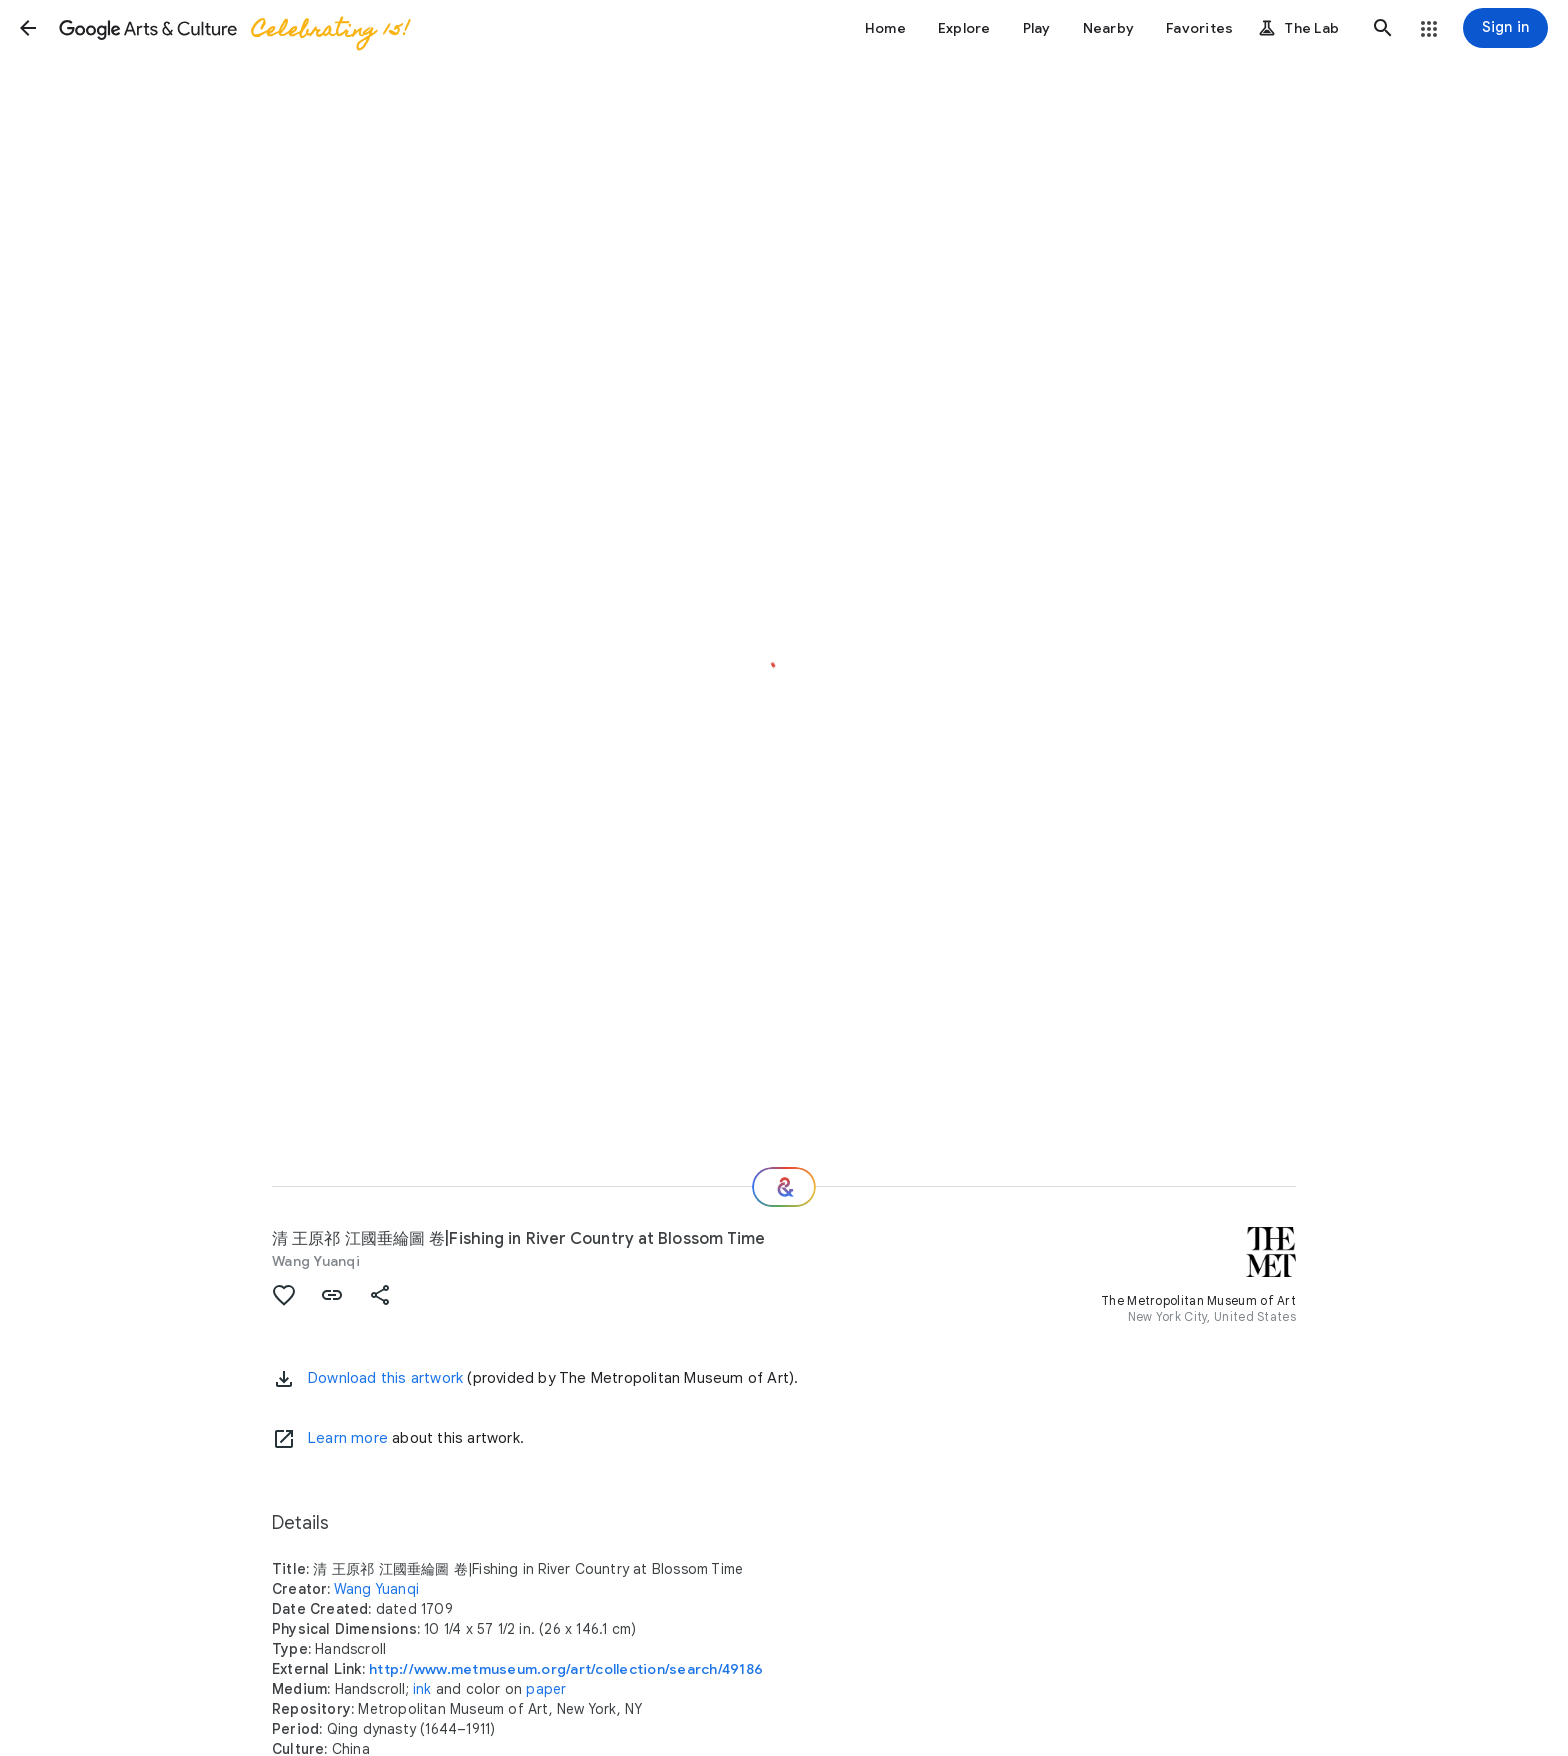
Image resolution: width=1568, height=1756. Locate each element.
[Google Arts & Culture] (233, 28)
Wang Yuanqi (316, 1261)
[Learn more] (284, 1439)
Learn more (348, 1438)
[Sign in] (1505, 28)
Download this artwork (385, 1378)
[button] (28, 28)
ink (422, 1689)
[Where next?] (784, 1187)
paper (546, 1689)
